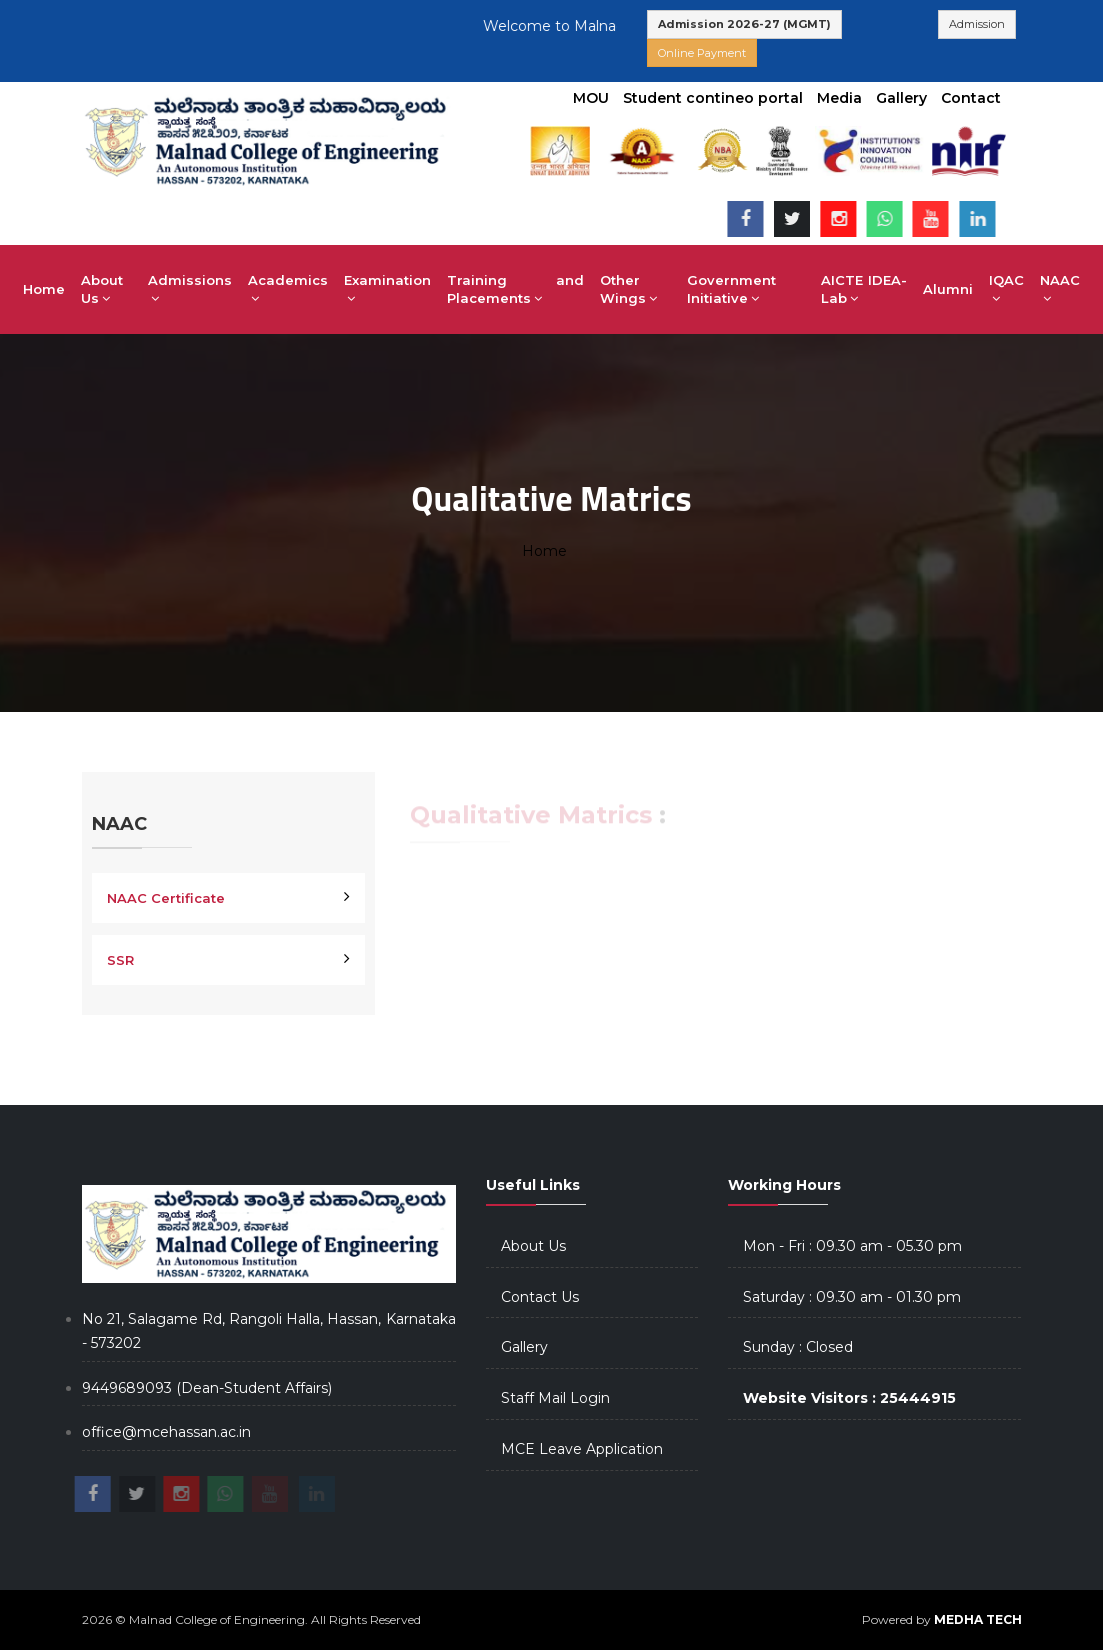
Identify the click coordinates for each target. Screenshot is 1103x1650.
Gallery (901, 98)
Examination (387, 289)
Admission (977, 24)
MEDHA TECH (978, 1619)
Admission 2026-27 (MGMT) (744, 24)
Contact (971, 98)
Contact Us (540, 1297)
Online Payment (702, 53)
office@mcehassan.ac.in (166, 1432)
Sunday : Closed (798, 1347)
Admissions (190, 289)
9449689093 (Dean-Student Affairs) (207, 1388)
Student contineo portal (713, 98)
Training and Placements (515, 289)
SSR (120, 960)
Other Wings (628, 289)
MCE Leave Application (582, 1449)
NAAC (1060, 289)
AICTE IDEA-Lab (864, 289)
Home (44, 289)
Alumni (948, 289)
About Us (102, 289)
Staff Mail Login (555, 1398)
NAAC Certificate (166, 898)
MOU (591, 98)
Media (839, 98)
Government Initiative (731, 289)
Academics (288, 289)
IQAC (1006, 289)
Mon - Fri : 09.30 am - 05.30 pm (852, 1246)
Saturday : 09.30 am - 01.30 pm (852, 1297)
